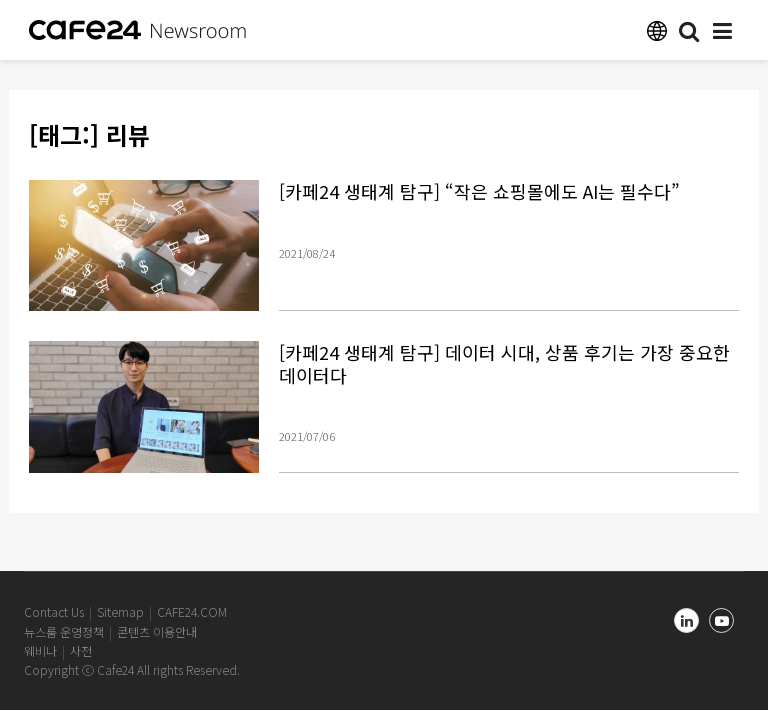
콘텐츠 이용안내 (157, 631)
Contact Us (54, 611)
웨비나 (40, 650)
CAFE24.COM (192, 611)
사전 (81, 650)
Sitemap (120, 611)
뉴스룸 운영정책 (64, 631)
